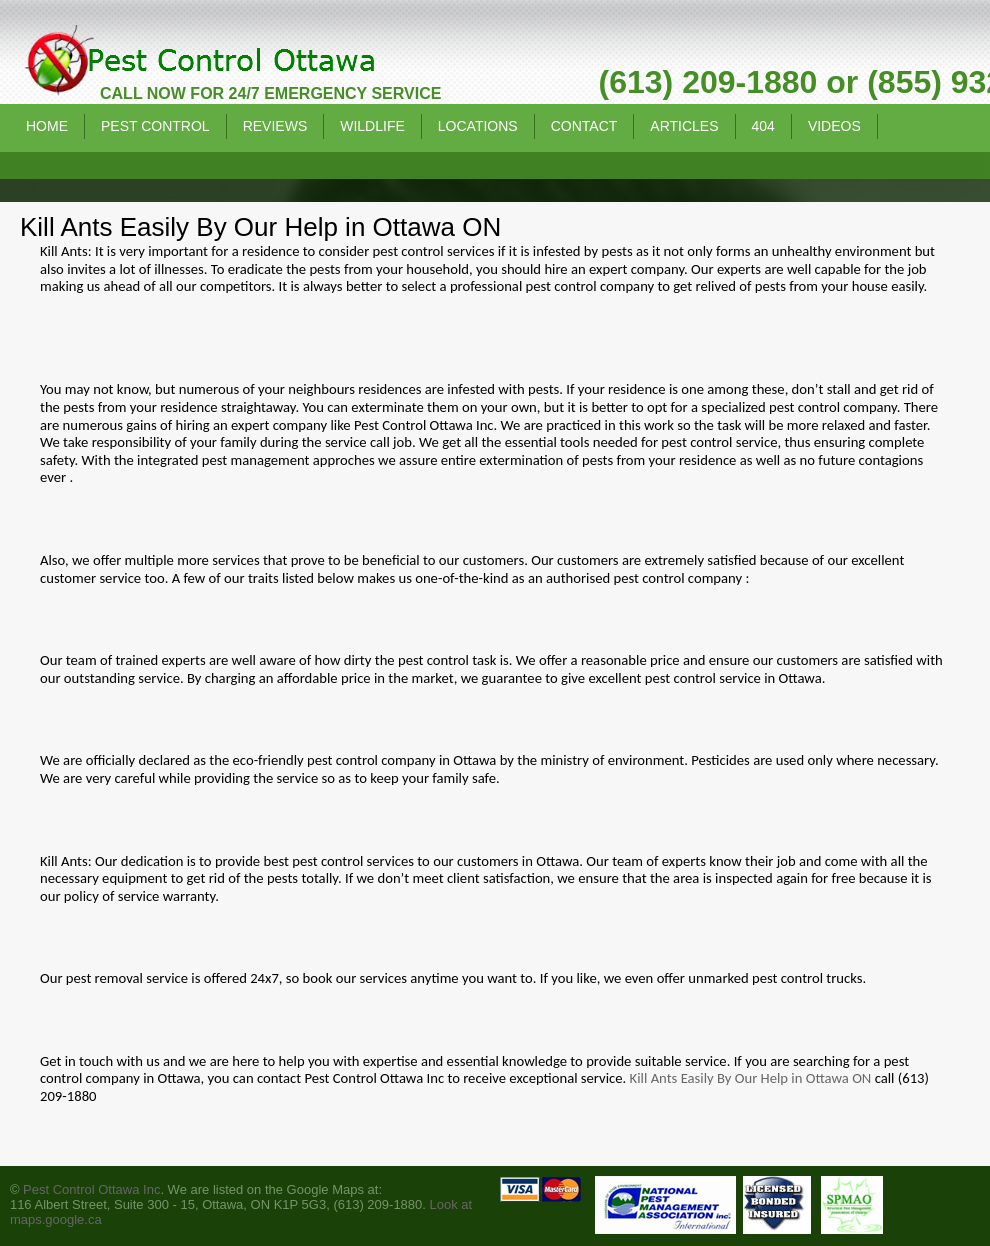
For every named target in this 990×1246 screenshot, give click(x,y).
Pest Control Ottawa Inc (91, 1189)
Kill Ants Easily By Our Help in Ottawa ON (751, 1078)
